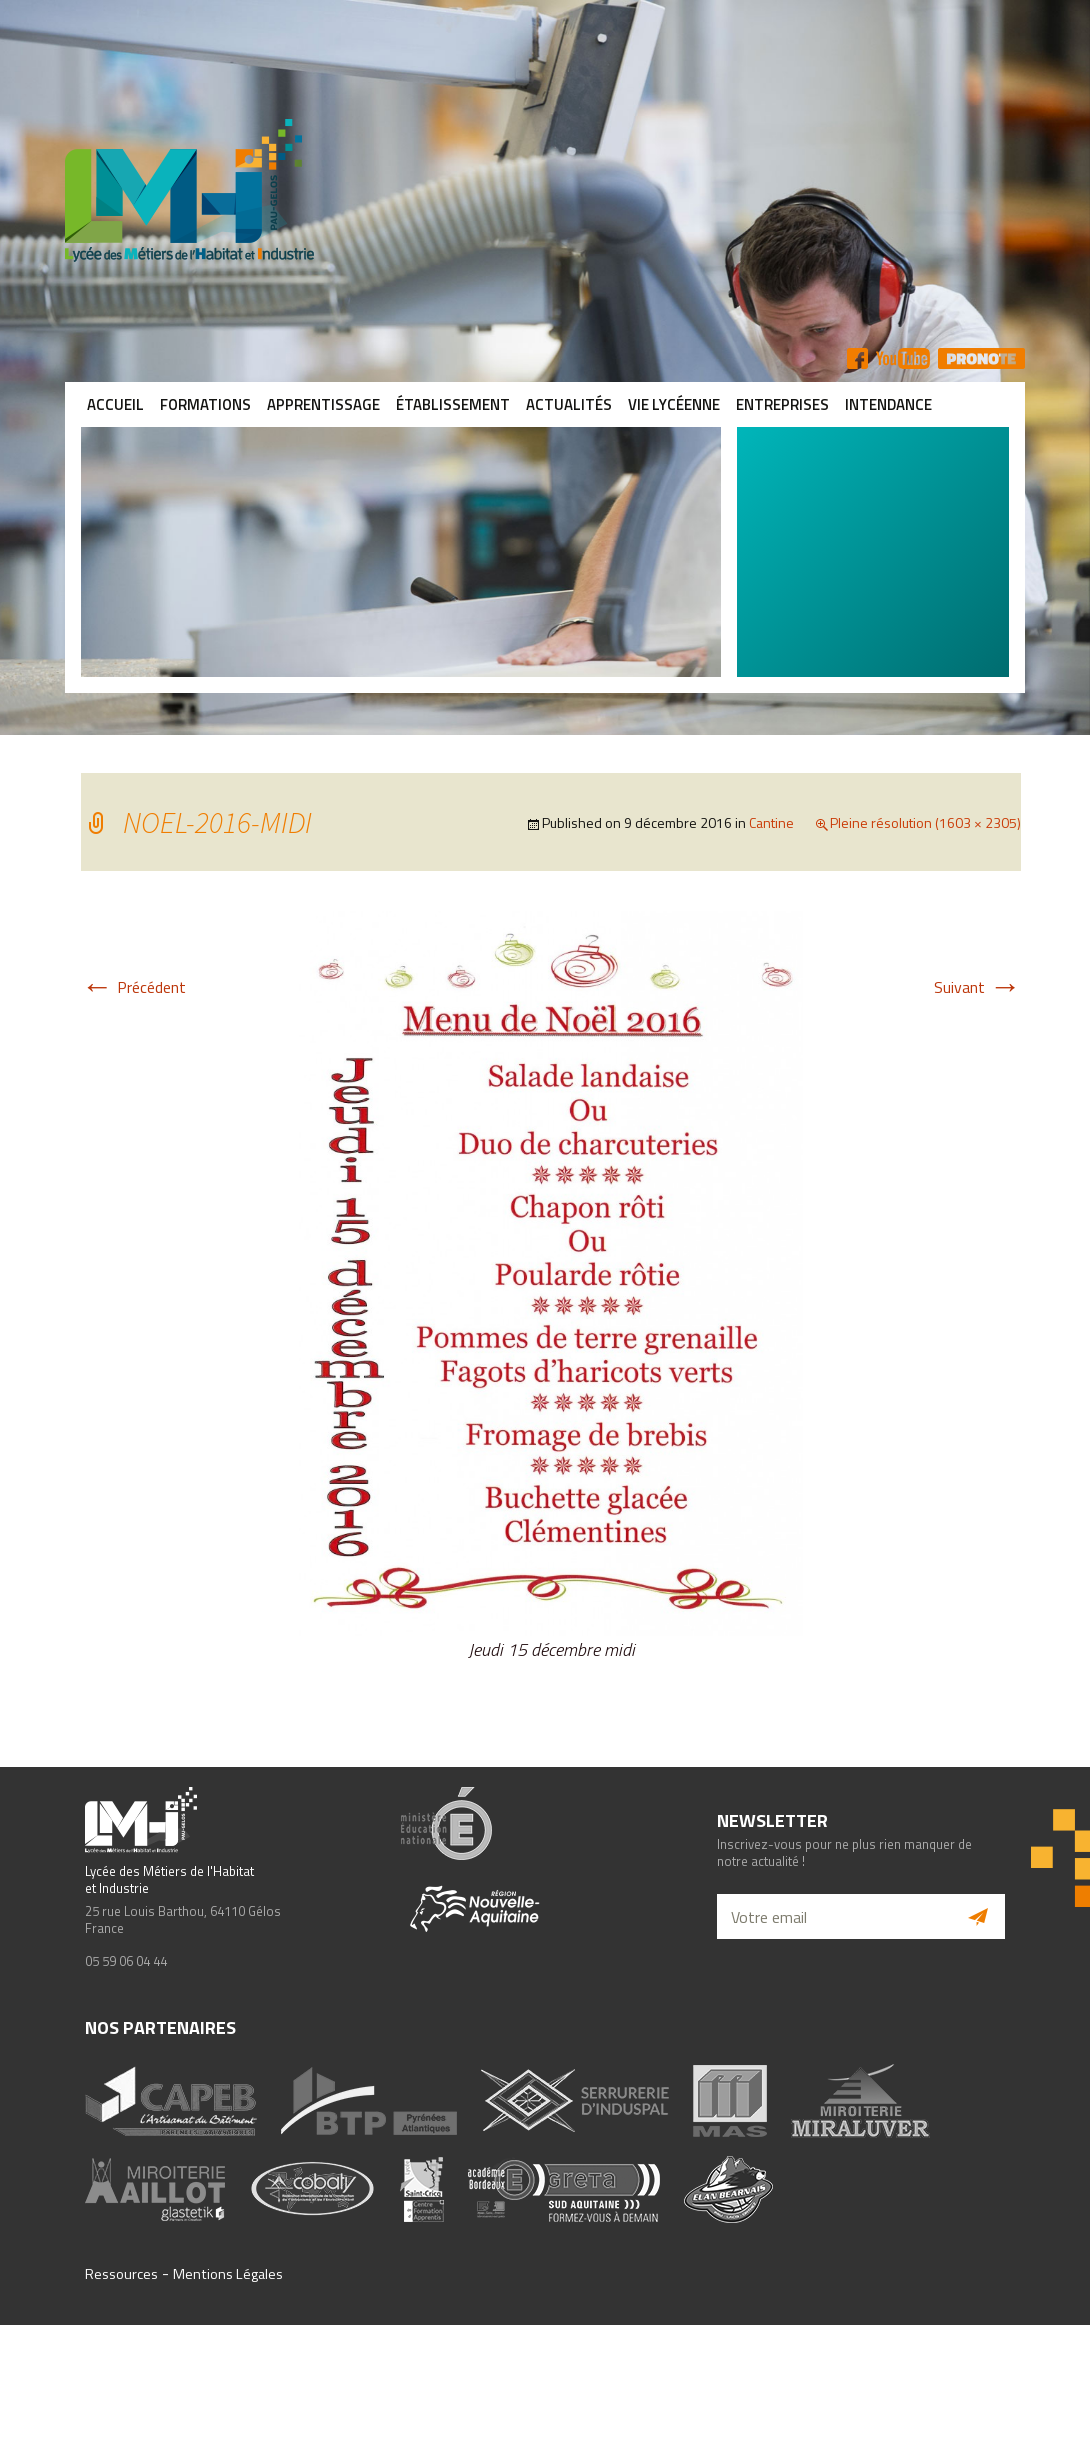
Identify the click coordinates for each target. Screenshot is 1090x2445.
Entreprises (782, 404)
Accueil (115, 404)
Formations (205, 404)
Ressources (121, 2274)
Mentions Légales (228, 2274)
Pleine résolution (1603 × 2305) (925, 822)
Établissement (453, 404)
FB (857, 358)
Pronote (981, 358)
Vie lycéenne (674, 404)
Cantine (771, 822)
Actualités (569, 404)
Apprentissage (323, 404)
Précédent (133, 987)
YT (903, 358)
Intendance (888, 404)
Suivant (977, 987)
